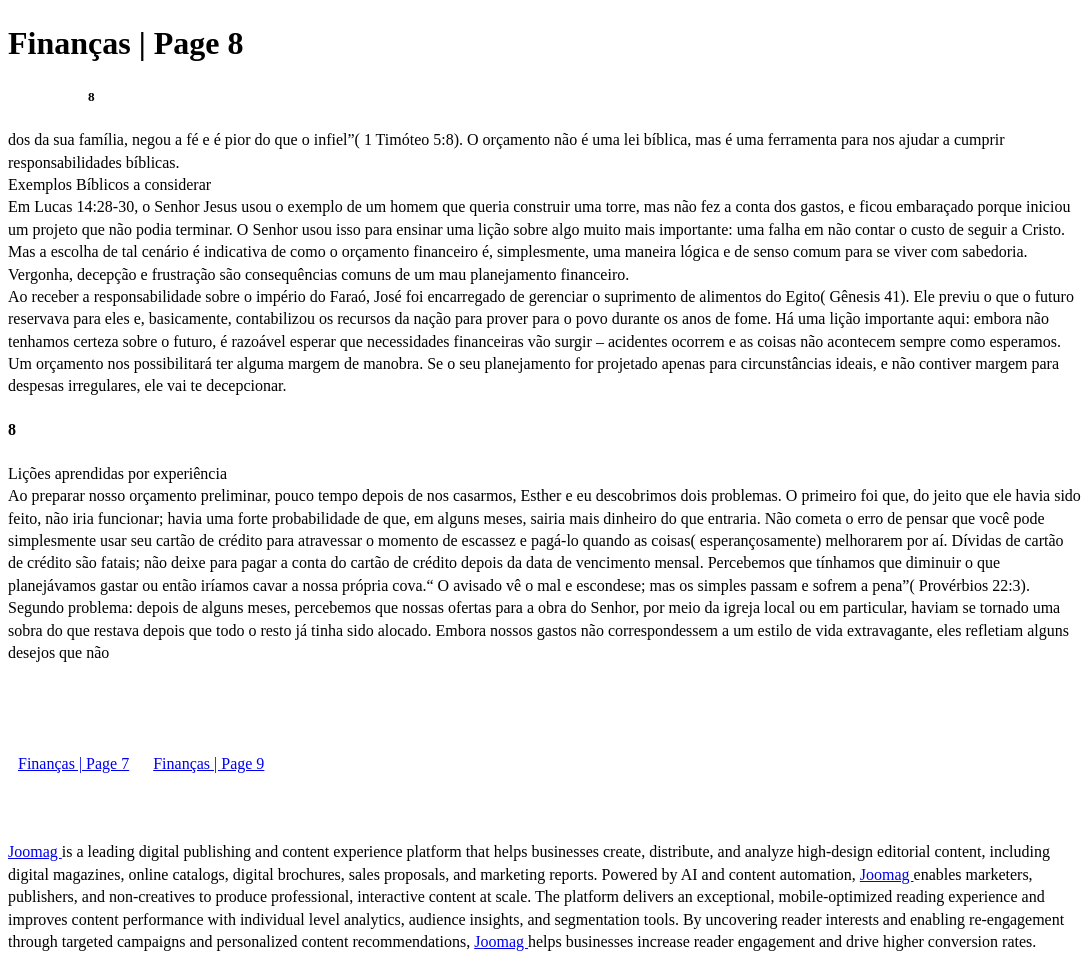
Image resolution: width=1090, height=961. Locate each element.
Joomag (35, 851)
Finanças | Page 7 (73, 763)
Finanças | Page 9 (208, 763)
